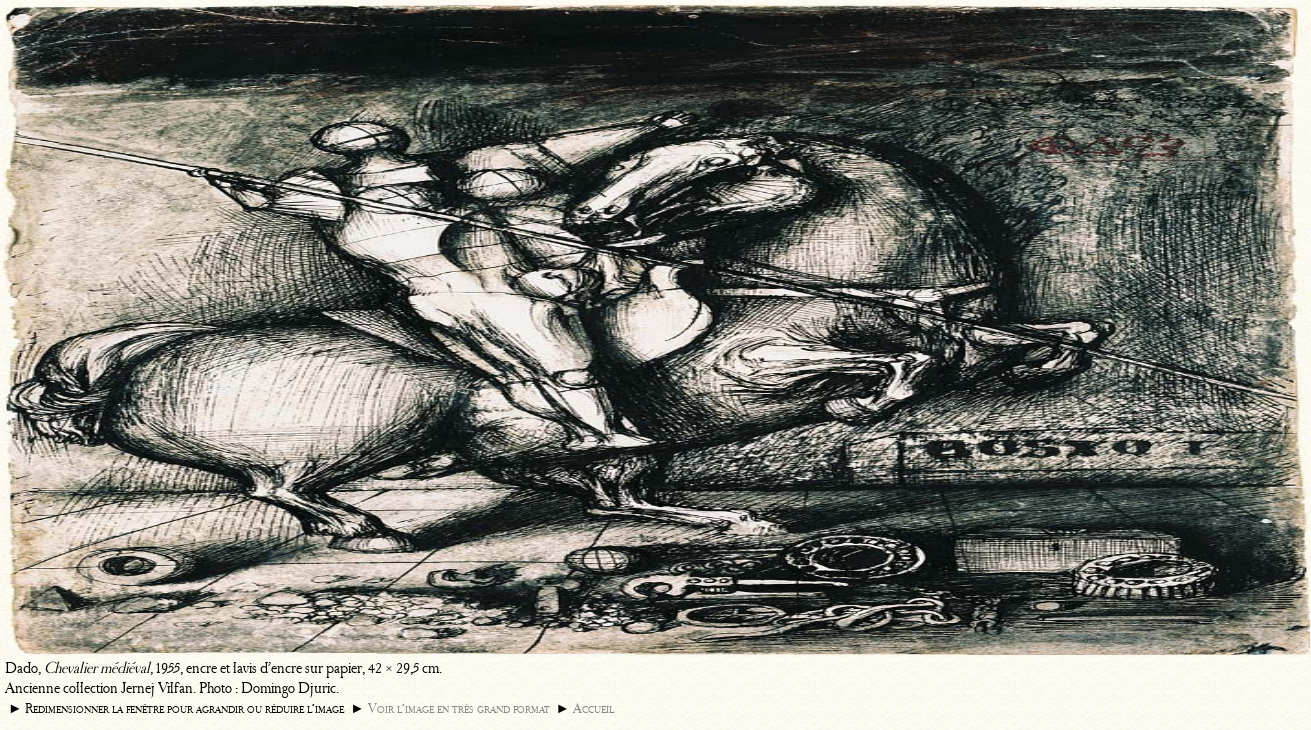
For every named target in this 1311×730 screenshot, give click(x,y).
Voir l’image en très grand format (459, 708)
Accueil (593, 708)
